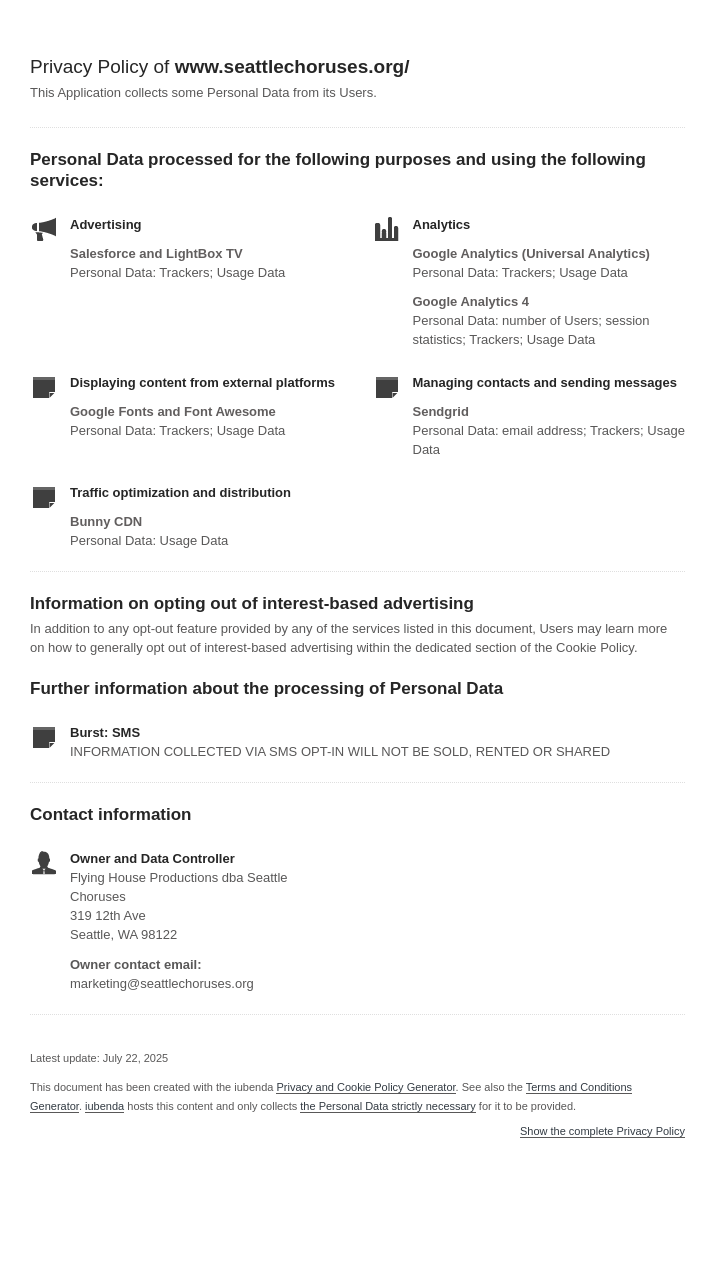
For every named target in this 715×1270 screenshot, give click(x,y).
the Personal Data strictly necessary (387, 1106)
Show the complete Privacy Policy (602, 1131)
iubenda (104, 1106)
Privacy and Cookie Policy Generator (365, 1087)
